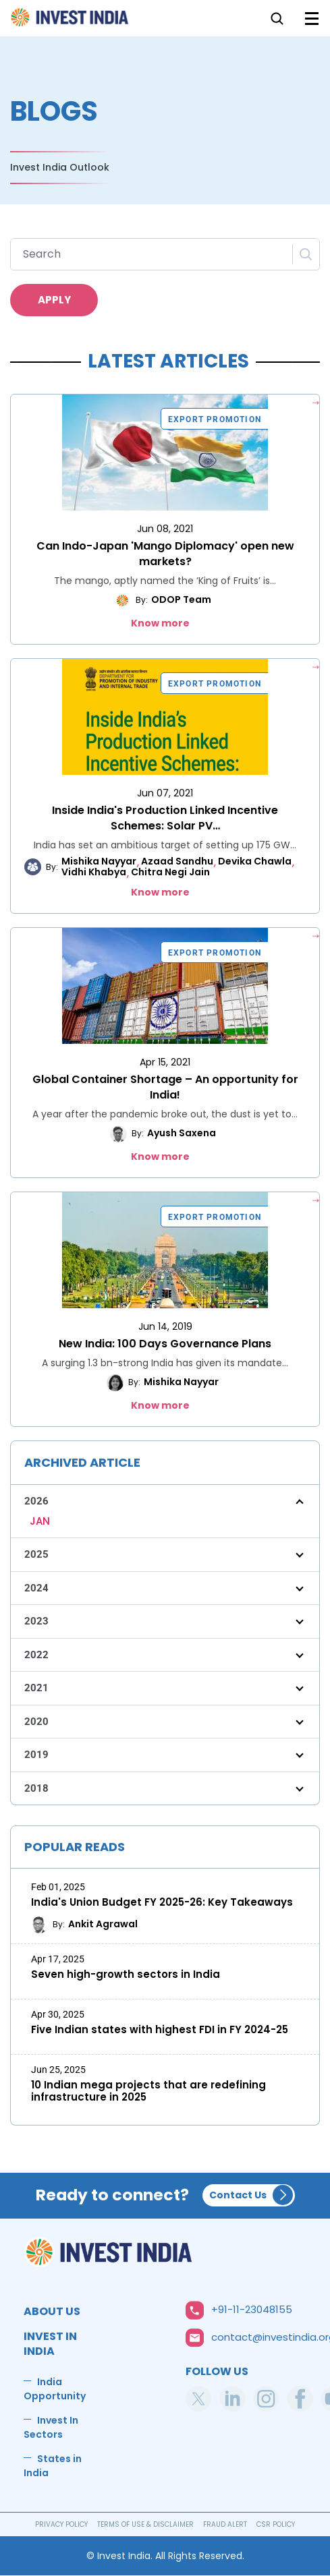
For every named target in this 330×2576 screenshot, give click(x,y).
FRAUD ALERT (225, 2524)
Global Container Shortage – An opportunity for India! (165, 1087)
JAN (40, 1521)
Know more (160, 623)
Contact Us (238, 2195)
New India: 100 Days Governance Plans (165, 1343)
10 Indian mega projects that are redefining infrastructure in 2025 (148, 2091)
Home (70, 21)
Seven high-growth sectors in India (125, 1974)
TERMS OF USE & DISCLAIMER (145, 2524)
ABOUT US (52, 2311)
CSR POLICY (275, 2524)
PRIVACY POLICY (61, 2524)
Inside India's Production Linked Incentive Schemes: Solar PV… (165, 817)
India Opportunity (55, 2389)
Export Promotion (214, 419)
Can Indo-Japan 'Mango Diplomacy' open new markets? (165, 553)
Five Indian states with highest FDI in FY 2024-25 (159, 2030)
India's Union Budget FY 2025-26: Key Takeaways (162, 1902)
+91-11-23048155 (251, 2309)
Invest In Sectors (51, 2427)
